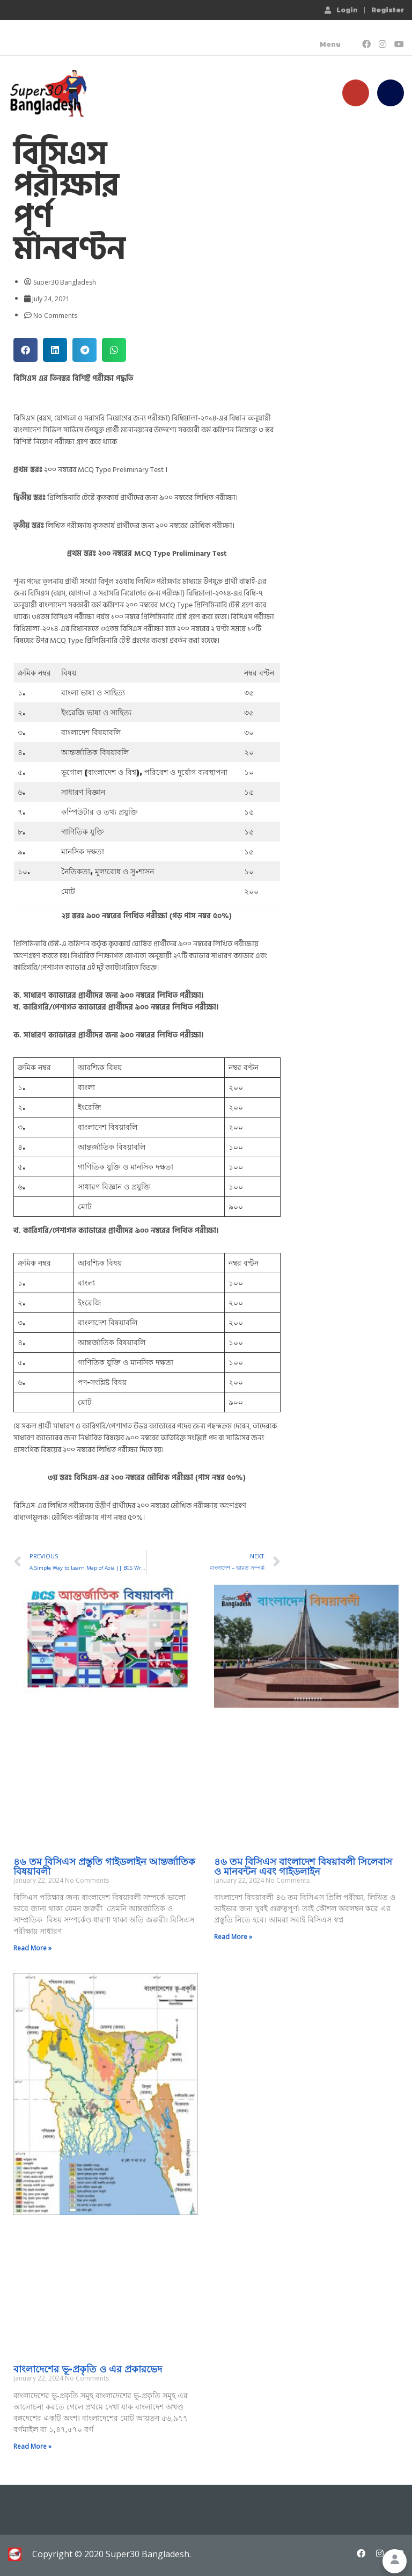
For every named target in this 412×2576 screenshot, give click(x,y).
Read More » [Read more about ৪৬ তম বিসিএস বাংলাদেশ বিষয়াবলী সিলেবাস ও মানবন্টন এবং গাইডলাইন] (233, 1936)
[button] (25, 350)
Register (387, 10)
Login (341, 9)
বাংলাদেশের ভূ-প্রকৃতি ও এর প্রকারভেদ (87, 2369)
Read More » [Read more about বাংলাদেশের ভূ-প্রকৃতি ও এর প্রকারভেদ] (32, 2446)
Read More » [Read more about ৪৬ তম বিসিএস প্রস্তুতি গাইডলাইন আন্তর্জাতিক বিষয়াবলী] (32, 1948)
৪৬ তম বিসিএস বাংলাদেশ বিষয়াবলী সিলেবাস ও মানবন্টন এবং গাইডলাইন (303, 1866)
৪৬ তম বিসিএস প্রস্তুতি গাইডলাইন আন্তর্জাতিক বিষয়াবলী (104, 1866)
